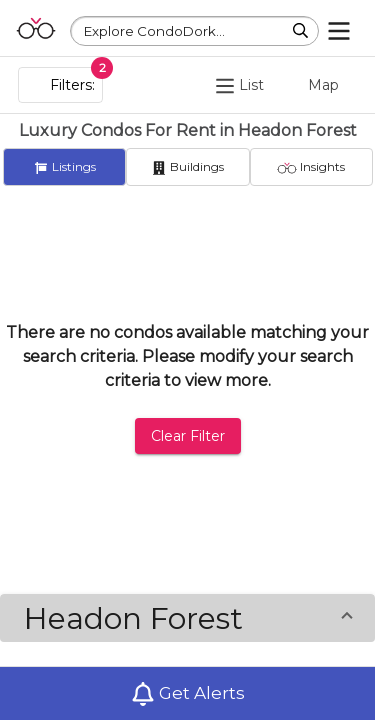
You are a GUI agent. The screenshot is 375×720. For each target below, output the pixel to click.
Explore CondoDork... (154, 31)
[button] (187, 618)
